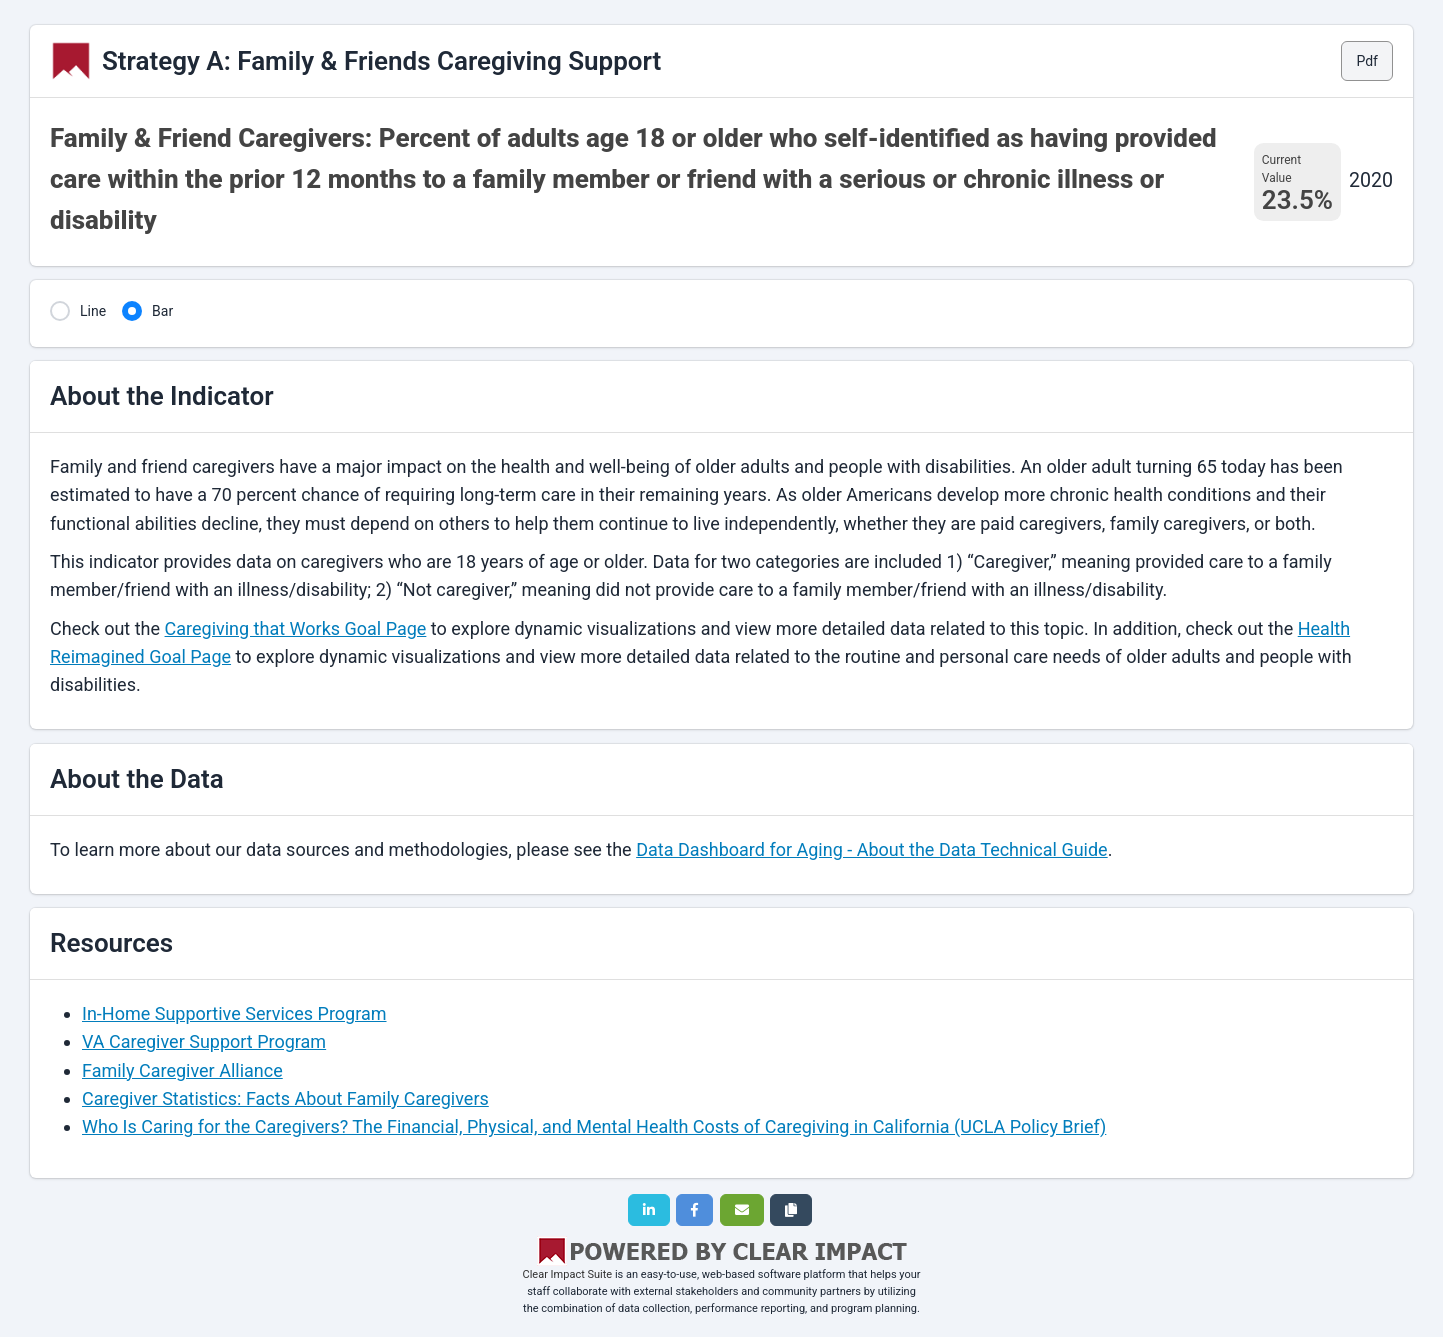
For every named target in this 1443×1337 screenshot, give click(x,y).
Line (93, 311)
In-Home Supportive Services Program (234, 1013)
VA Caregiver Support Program (204, 1041)
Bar (162, 311)
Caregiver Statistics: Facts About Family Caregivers (285, 1098)
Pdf (1367, 61)
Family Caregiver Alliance (182, 1070)
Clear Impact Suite (568, 1274)
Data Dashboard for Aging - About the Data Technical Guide (872, 849)
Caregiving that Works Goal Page (296, 628)
